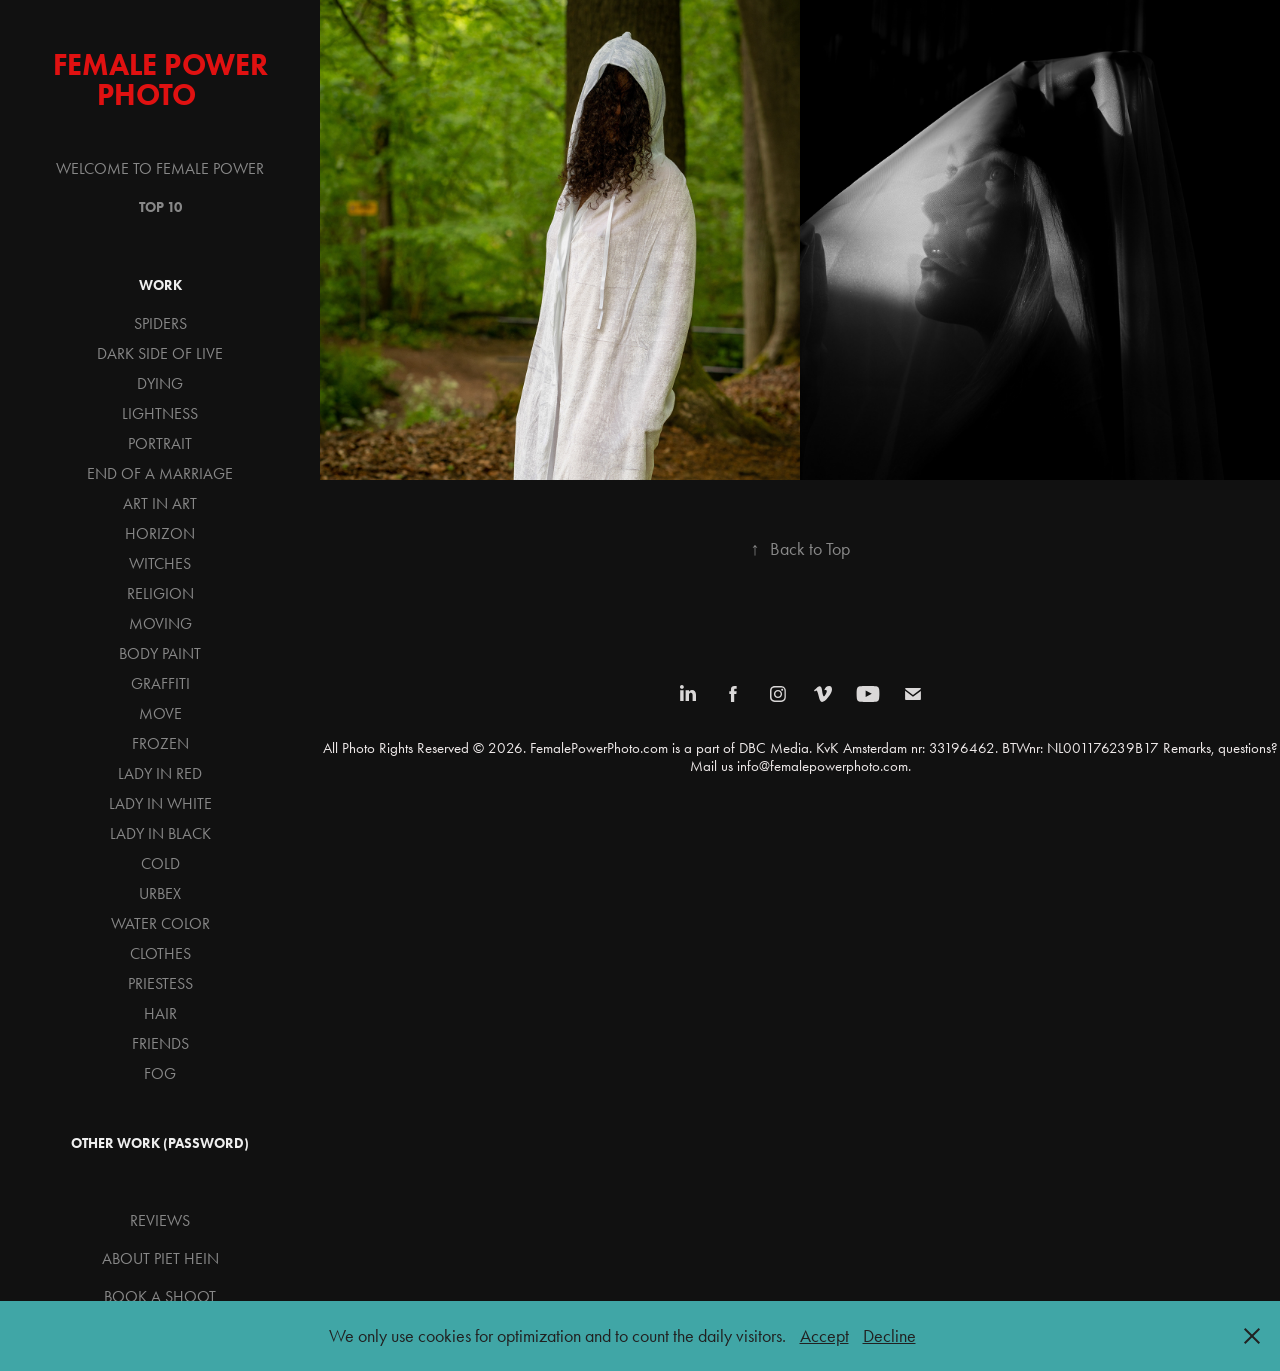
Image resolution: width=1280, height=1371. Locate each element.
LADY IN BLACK (160, 833)
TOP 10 (160, 207)
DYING (160, 383)
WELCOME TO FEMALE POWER (160, 168)
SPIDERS (160, 323)
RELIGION (160, 593)
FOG (160, 1073)
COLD (160, 863)
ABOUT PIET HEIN (160, 1258)
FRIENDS (160, 1043)
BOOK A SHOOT (160, 1296)
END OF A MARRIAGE (160, 473)
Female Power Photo (164, 79)
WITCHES (160, 563)
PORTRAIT (160, 443)
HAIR (160, 1013)
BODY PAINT (160, 653)
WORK (160, 285)
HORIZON (160, 533)
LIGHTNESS (160, 413)
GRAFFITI (160, 683)
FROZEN (160, 743)
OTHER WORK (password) (160, 1143)
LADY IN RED (160, 773)
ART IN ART (160, 503)
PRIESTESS (160, 983)
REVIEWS (160, 1220)
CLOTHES (160, 953)
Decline (889, 1336)
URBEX (160, 893)
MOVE (160, 713)
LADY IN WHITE (160, 803)
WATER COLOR (160, 923)
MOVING (160, 623)
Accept (824, 1336)
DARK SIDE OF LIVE (160, 353)
